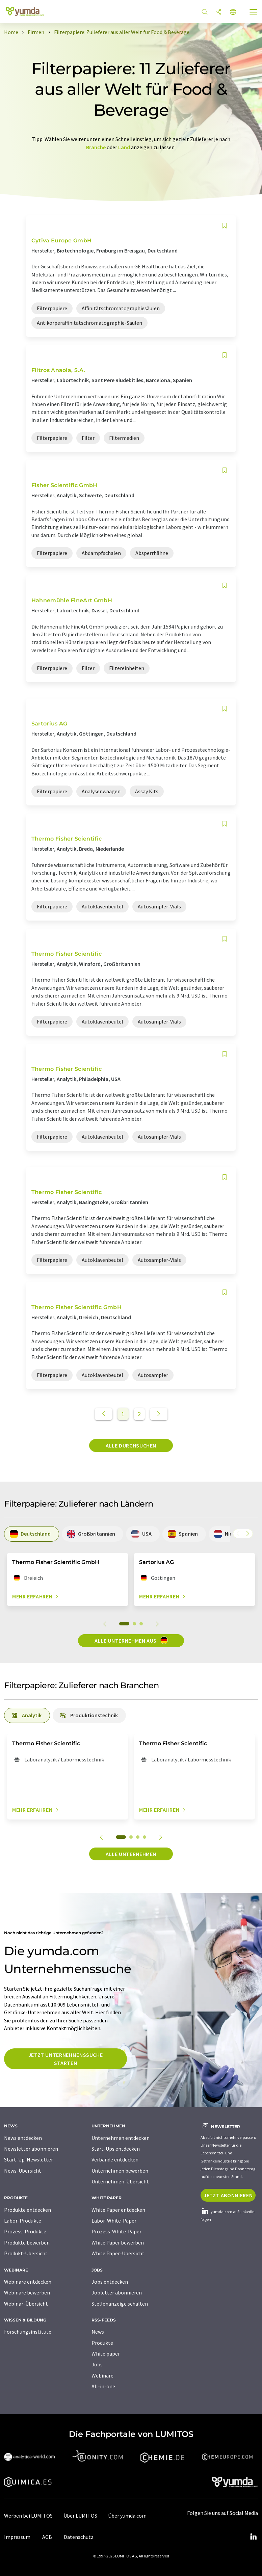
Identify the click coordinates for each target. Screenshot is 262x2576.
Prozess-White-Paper (116, 2231)
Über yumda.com (127, 2515)
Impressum (17, 2536)
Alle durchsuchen (131, 1445)
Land (124, 147)
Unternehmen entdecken (120, 2137)
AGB (47, 2536)
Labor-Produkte (22, 2220)
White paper (105, 2353)
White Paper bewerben (117, 2242)
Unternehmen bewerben (119, 2170)
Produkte (102, 2342)
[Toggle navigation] (253, 12)
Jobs (97, 2364)
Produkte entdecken (27, 2209)
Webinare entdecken (27, 2281)
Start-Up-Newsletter (28, 2159)
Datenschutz (79, 2536)
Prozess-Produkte (25, 2231)
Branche (96, 147)
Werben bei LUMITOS (28, 2515)
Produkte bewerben (27, 2242)
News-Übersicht (22, 2170)
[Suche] (204, 12)
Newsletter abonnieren (31, 2148)
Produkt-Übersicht (26, 2253)
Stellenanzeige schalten (119, 2303)
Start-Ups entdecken (115, 2148)
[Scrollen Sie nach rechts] (248, 1533)
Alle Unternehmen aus (131, 1640)
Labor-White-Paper (113, 2220)
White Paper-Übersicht (118, 2253)
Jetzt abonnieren (228, 2195)
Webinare (102, 2375)
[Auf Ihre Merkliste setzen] (224, 226)
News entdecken (23, 2137)
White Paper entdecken (118, 2209)
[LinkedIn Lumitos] (253, 2536)
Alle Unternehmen (131, 1854)
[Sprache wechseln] (233, 12)
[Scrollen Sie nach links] (238, 1533)
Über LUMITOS (80, 2515)
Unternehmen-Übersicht (120, 2181)
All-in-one (103, 2386)
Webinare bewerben (27, 2292)
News (97, 2331)
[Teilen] (219, 12)
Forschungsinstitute (27, 2331)
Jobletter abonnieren (116, 2292)
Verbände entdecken (114, 2159)
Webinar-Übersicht (26, 2303)
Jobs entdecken (109, 2281)
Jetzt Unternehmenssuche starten (65, 2058)
